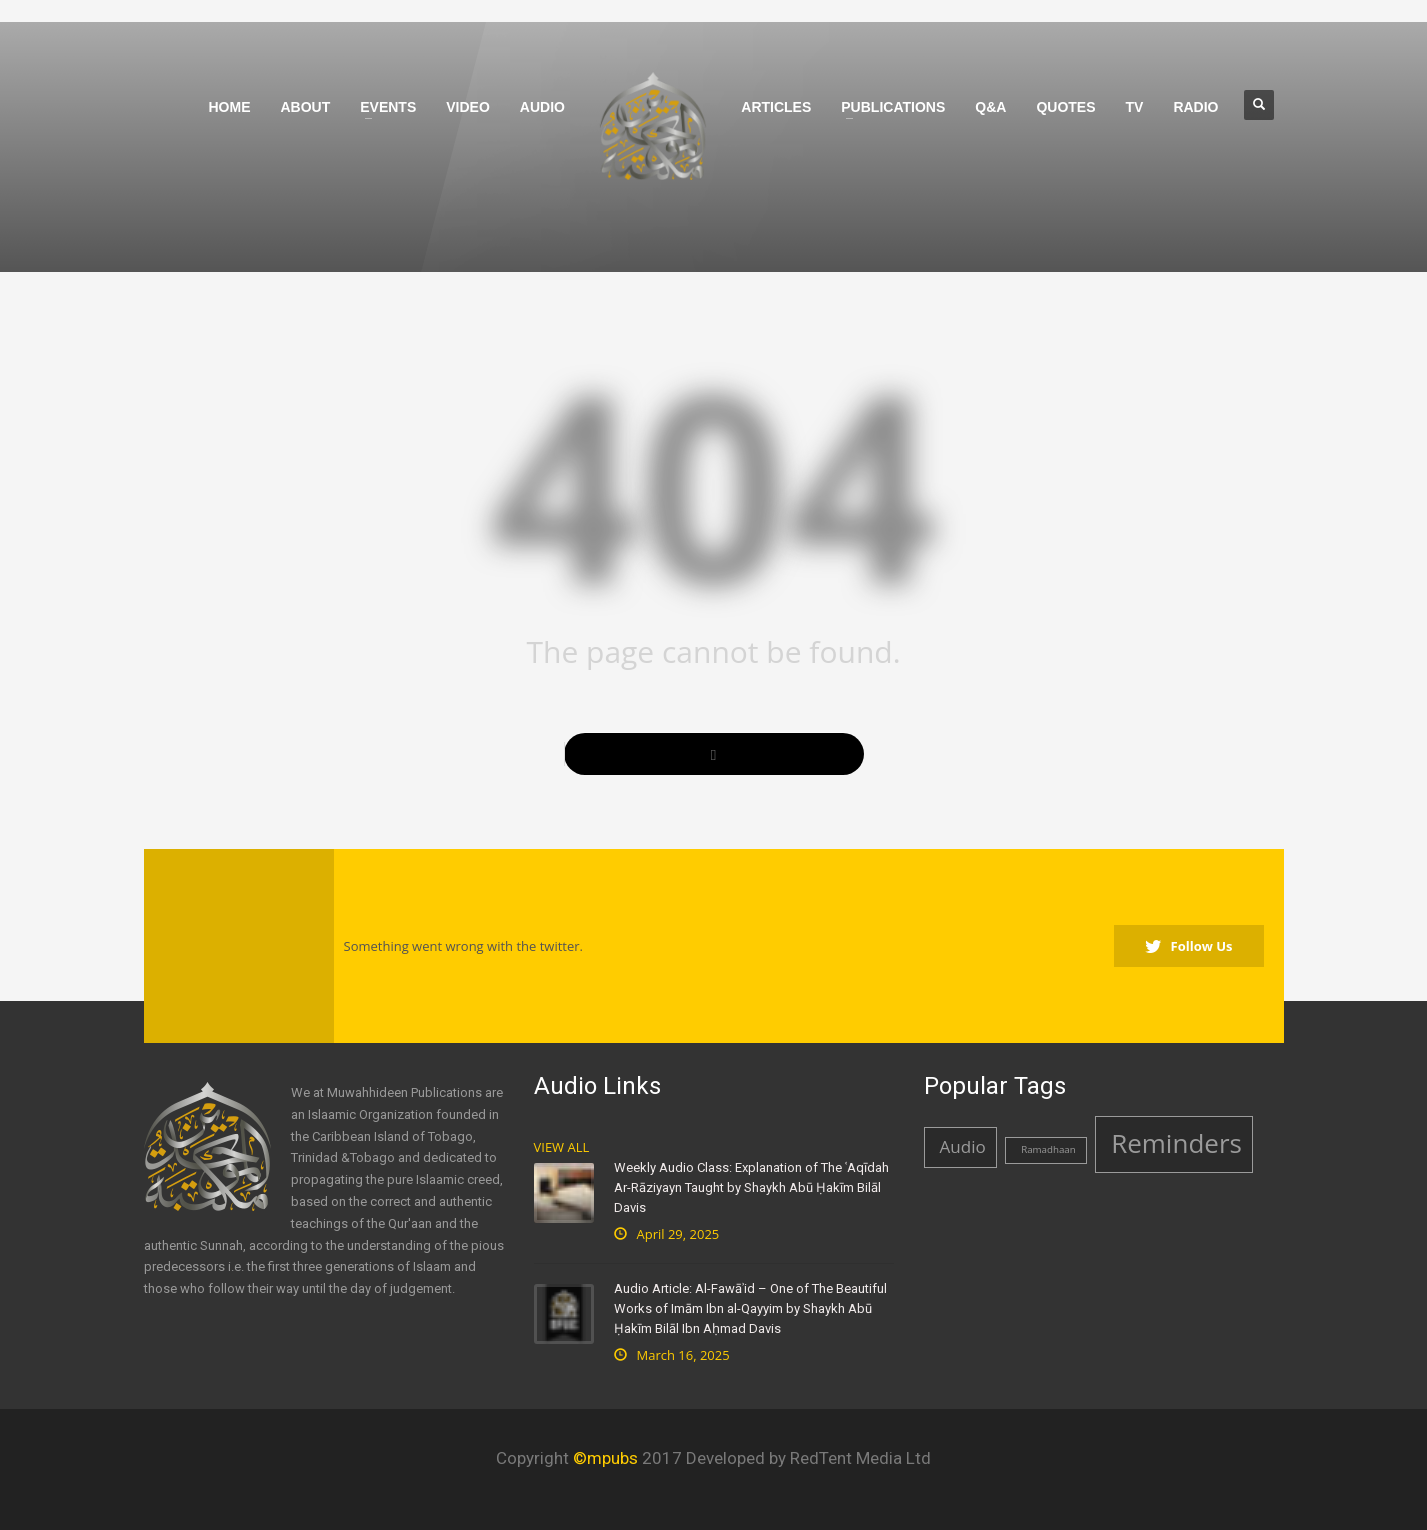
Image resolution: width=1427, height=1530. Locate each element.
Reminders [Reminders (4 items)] (1176, 1143)
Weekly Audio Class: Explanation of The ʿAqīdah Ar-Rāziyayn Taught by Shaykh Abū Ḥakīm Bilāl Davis (751, 1187)
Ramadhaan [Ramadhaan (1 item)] (1048, 1149)
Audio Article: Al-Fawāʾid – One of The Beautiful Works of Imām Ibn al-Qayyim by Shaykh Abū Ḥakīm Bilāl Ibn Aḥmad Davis (750, 1308)
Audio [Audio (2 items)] (963, 1146)
